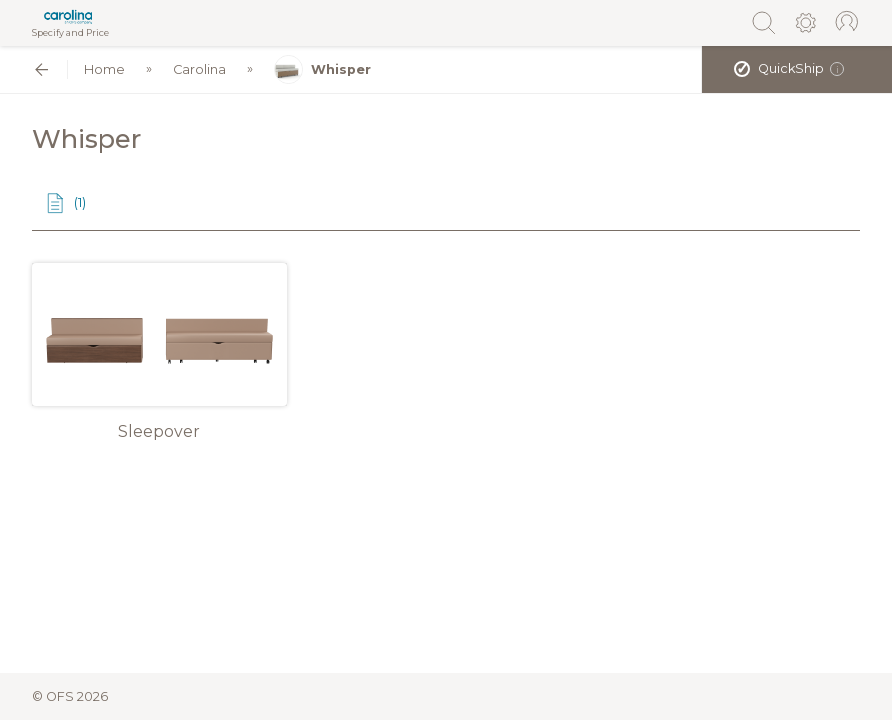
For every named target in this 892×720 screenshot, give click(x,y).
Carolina (199, 69)
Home (104, 69)
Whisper (322, 69)
